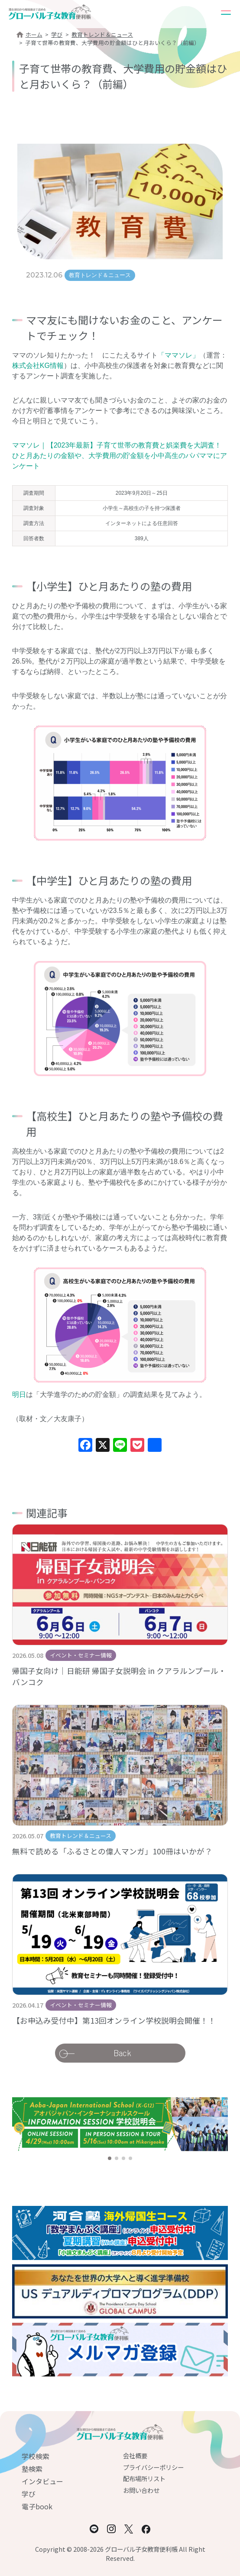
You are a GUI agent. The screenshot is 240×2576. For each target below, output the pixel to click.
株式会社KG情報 (38, 365)
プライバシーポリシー (153, 2467)
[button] (109, 2158)
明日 (19, 1394)
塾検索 (32, 2468)
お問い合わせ (141, 2490)
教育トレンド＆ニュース (102, 34)
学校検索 (35, 2456)
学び (56, 34)
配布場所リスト (144, 2478)
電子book (37, 2506)
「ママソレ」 (178, 355)
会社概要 (135, 2455)
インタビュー (42, 2481)
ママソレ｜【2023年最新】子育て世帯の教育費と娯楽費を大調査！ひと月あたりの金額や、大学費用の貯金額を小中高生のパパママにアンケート (119, 456)
